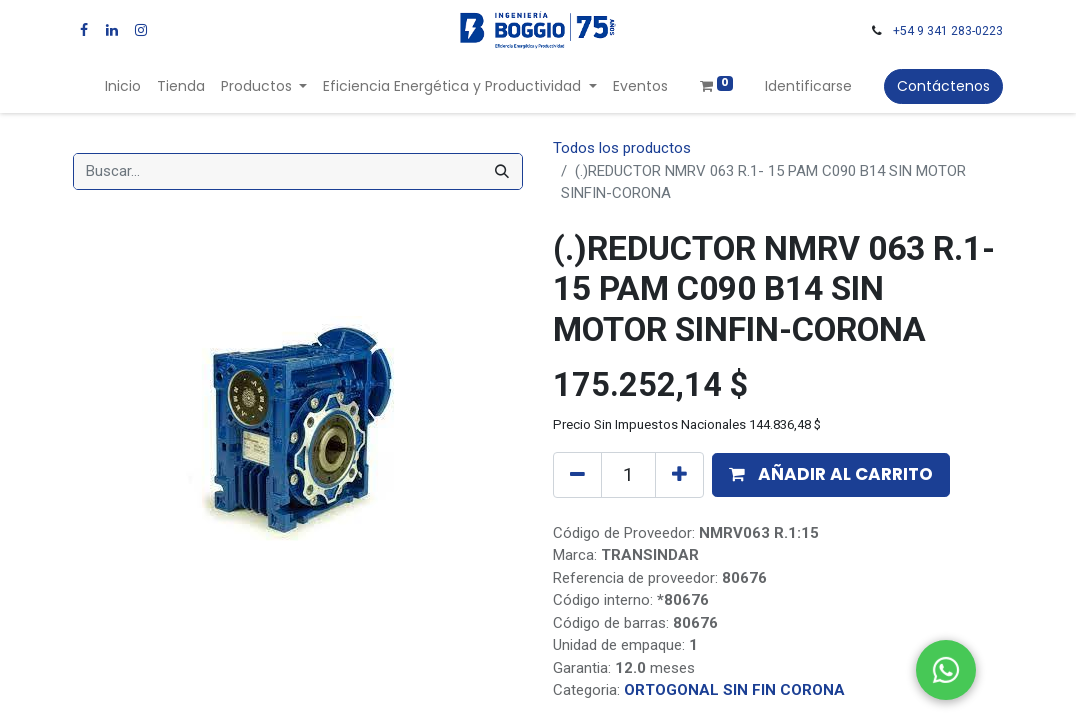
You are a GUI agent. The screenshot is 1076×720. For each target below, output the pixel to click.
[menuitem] (123, 86)
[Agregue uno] (679, 475)
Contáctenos (943, 86)
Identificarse (808, 86)
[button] (831, 475)
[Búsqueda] (502, 171)
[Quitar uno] (577, 475)
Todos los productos (622, 148)
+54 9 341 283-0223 (948, 31)
